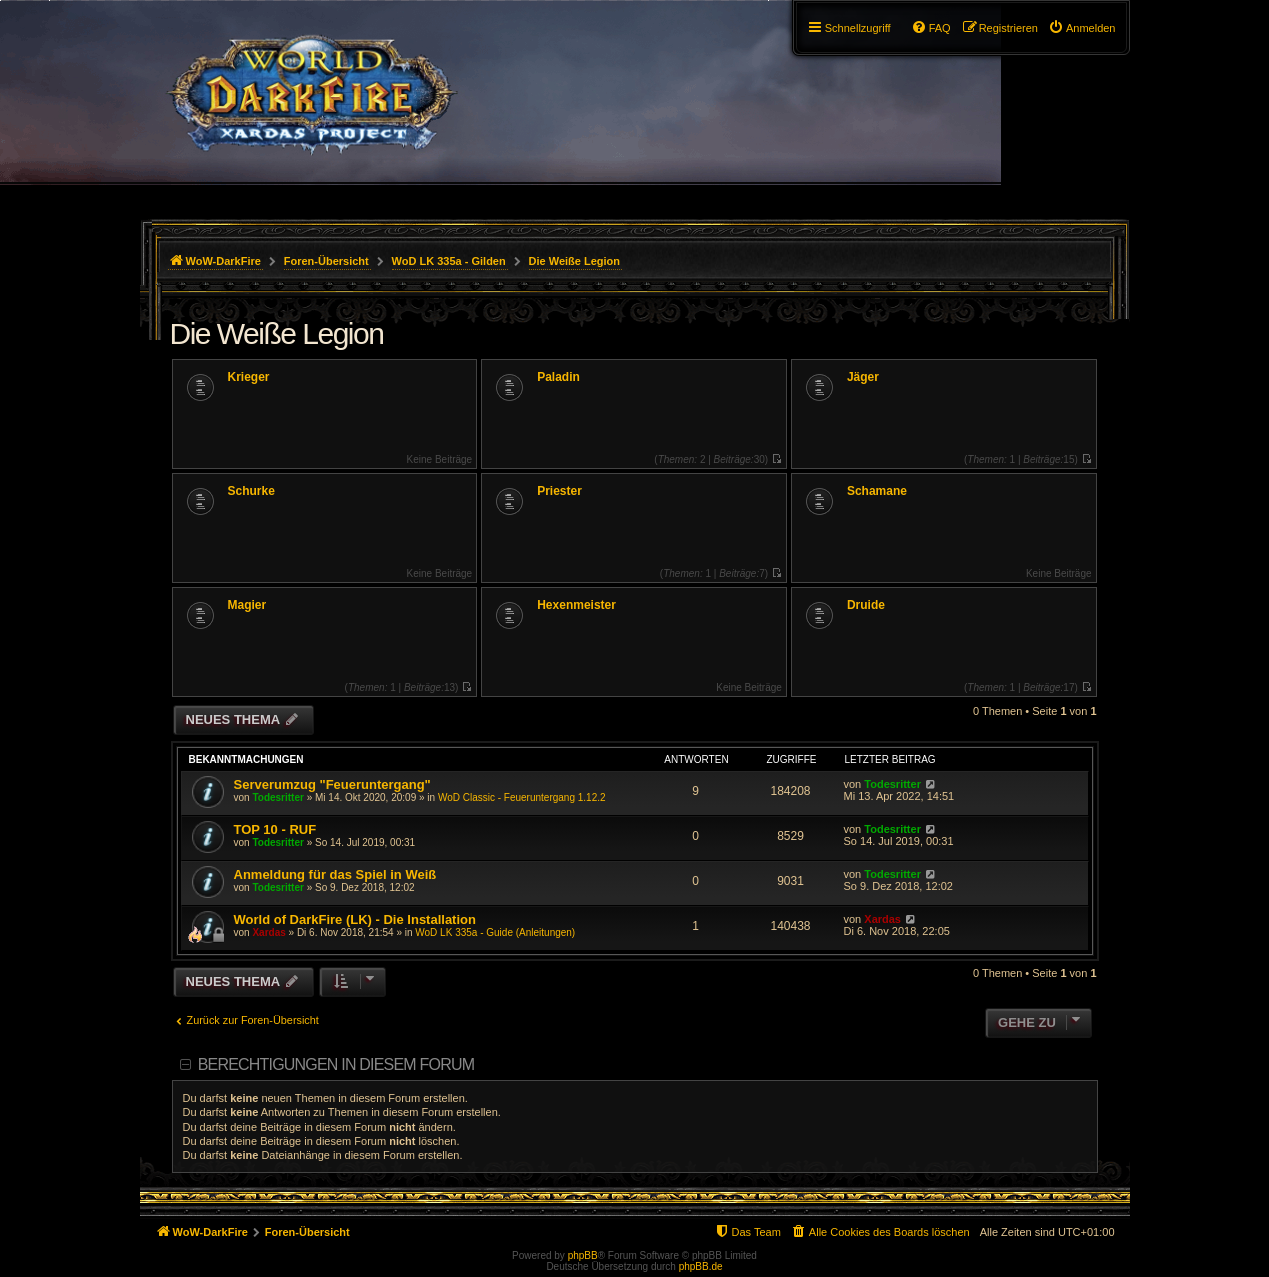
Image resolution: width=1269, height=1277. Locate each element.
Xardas (268, 932)
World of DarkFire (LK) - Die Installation (355, 919)
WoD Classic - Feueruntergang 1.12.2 (522, 797)
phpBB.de (701, 1266)
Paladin (558, 377)
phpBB (583, 1255)
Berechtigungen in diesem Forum (336, 1064)
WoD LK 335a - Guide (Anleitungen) (495, 932)
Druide (866, 605)
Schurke (251, 491)
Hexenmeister (576, 605)
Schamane (877, 491)
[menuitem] (1082, 28)
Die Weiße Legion (277, 333)
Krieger (249, 377)
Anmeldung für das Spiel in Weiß (335, 874)
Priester (559, 491)
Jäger (863, 377)
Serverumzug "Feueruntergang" (332, 784)
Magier (247, 605)
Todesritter (278, 797)
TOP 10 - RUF (275, 829)
